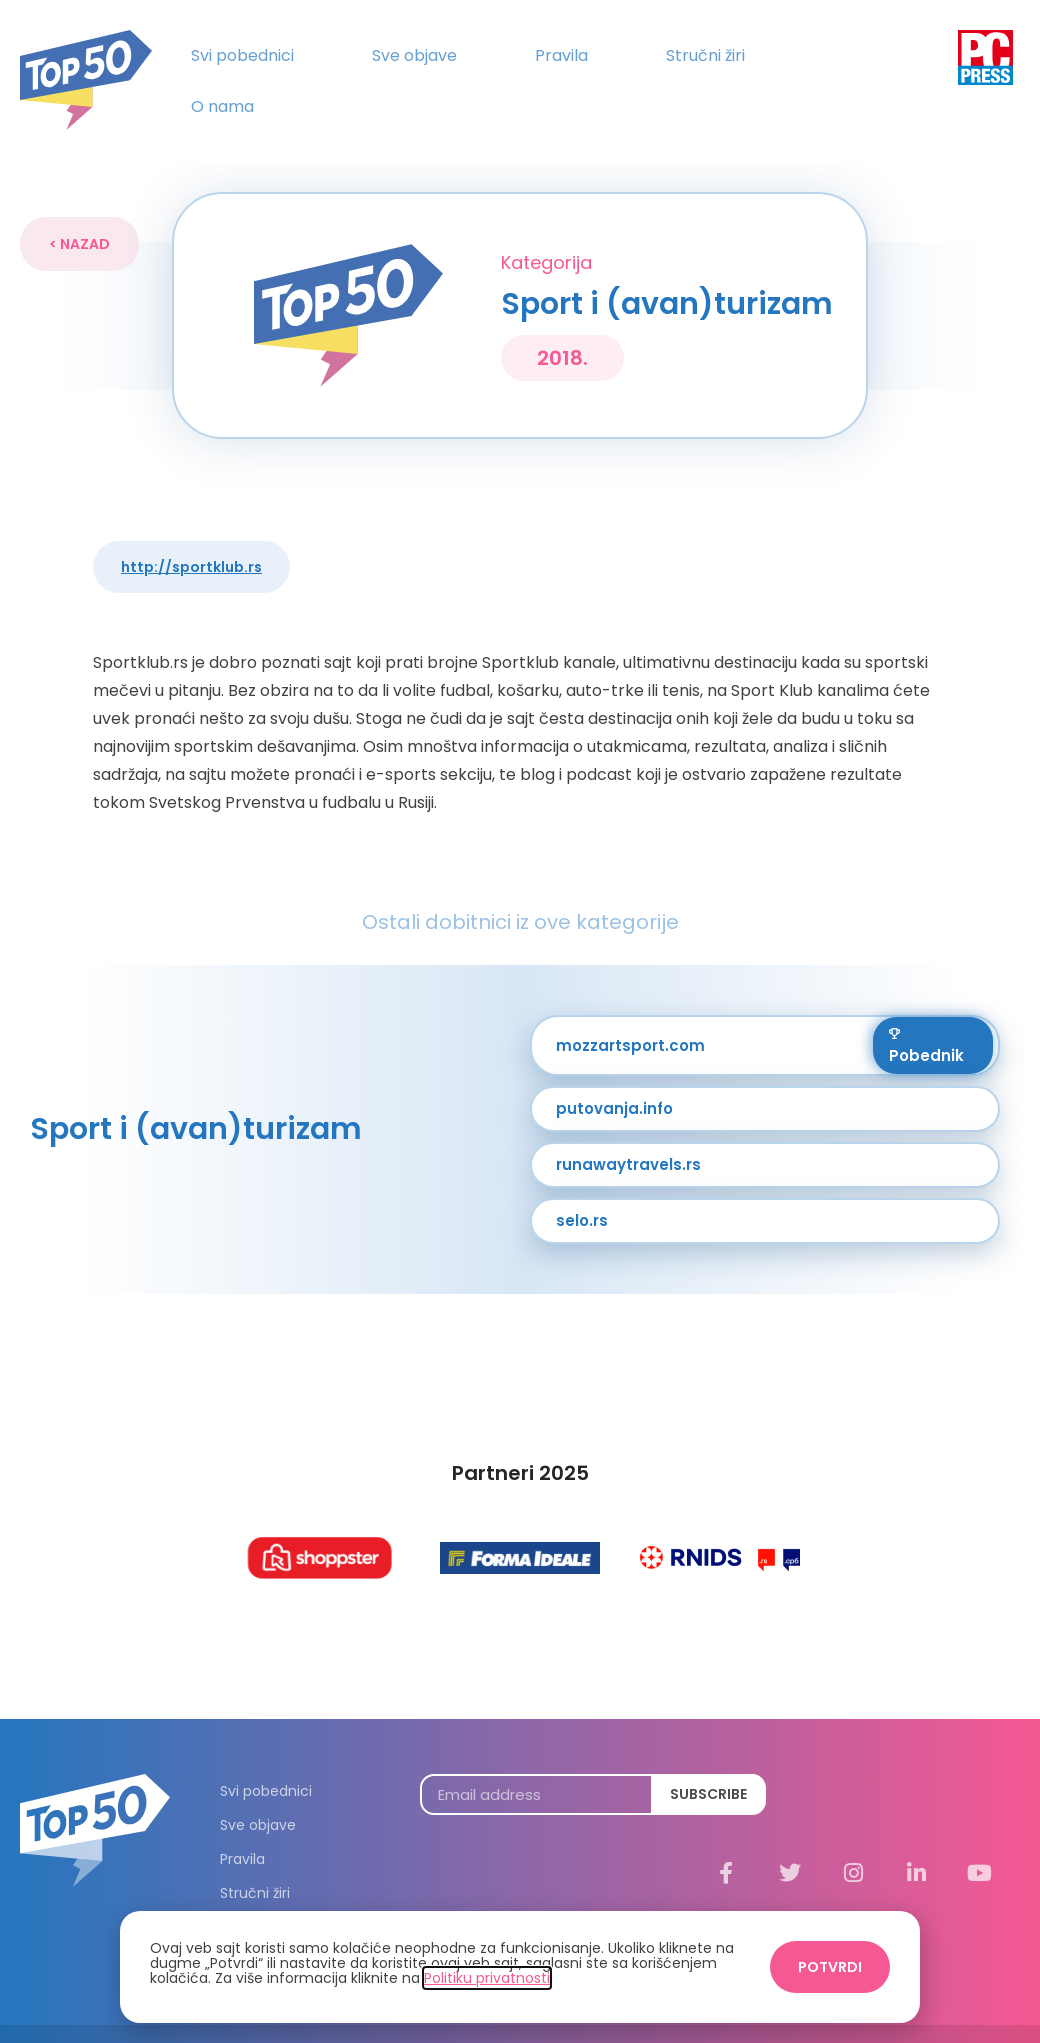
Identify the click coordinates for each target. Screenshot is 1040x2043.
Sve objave (414, 55)
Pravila (561, 55)
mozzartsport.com (630, 1014)
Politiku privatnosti (487, 1978)
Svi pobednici (242, 55)
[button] (79, 214)
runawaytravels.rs (628, 1134)
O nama (222, 106)
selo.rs (582, 1190)
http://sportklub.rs (191, 537)
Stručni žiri (705, 55)
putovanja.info (614, 1078)
